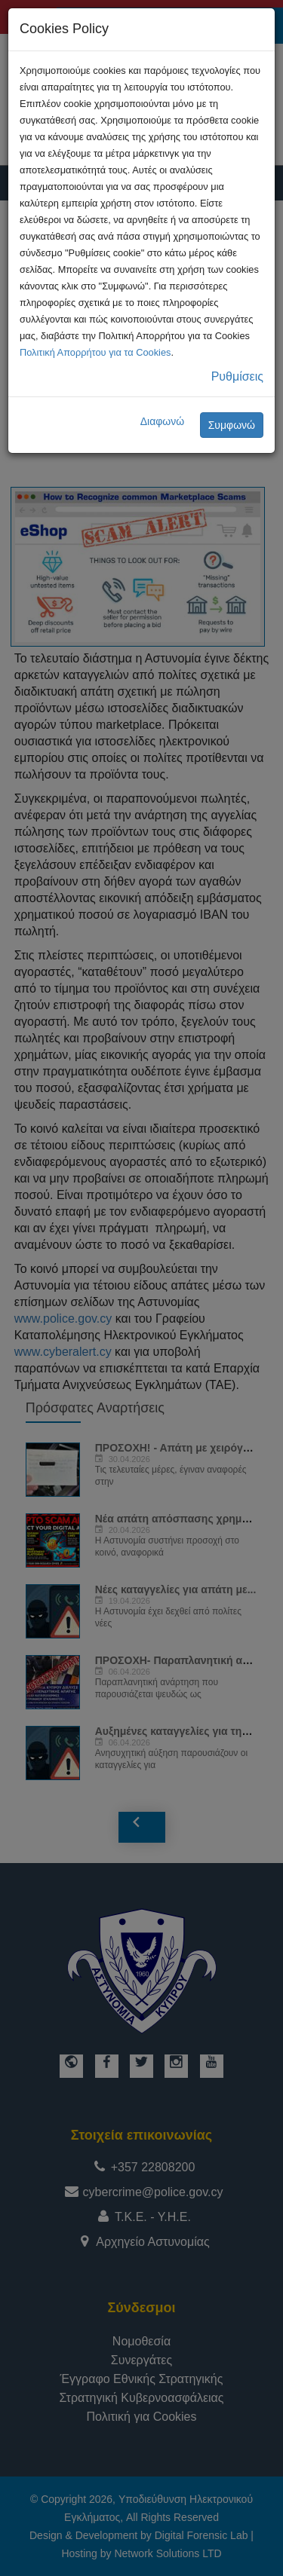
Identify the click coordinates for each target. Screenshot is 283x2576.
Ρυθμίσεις (237, 376)
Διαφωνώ (162, 421)
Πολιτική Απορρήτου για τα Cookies (95, 352)
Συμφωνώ (231, 425)
